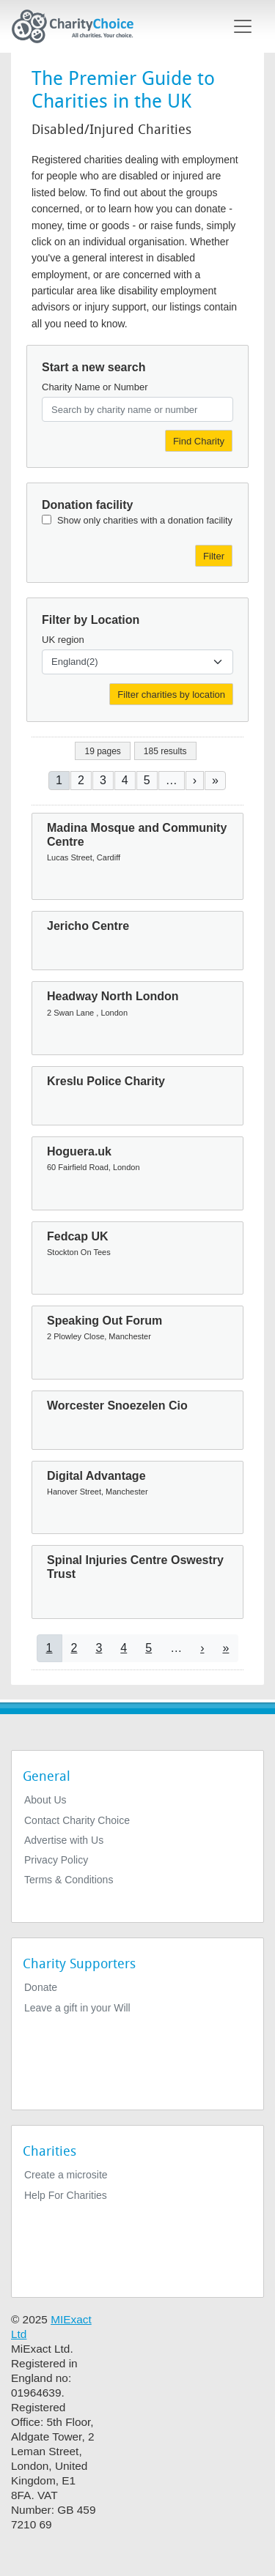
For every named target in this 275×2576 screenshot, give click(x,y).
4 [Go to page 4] (125, 780)
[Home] (78, 26)
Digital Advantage (96, 1476)
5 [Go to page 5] (147, 780)
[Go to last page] (215, 780)
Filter (213, 556)
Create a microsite (66, 2175)
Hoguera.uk (79, 1151)
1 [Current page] (59, 780)
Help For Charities (65, 2195)
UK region (63, 639)
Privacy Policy (56, 1860)
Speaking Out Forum (104, 1320)
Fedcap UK (78, 1236)
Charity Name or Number (95, 386)
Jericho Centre (88, 926)
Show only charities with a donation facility (144, 520)
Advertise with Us (63, 1840)
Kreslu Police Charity (106, 1081)
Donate (40, 1987)
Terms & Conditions (68, 1880)
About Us (45, 1800)
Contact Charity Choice (77, 1820)
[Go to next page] (195, 780)
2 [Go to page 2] (81, 780)
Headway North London (113, 996)
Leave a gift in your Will (77, 2008)
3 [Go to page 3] (103, 780)
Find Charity (198, 441)
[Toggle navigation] (242, 26)
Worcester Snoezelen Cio (117, 1405)
